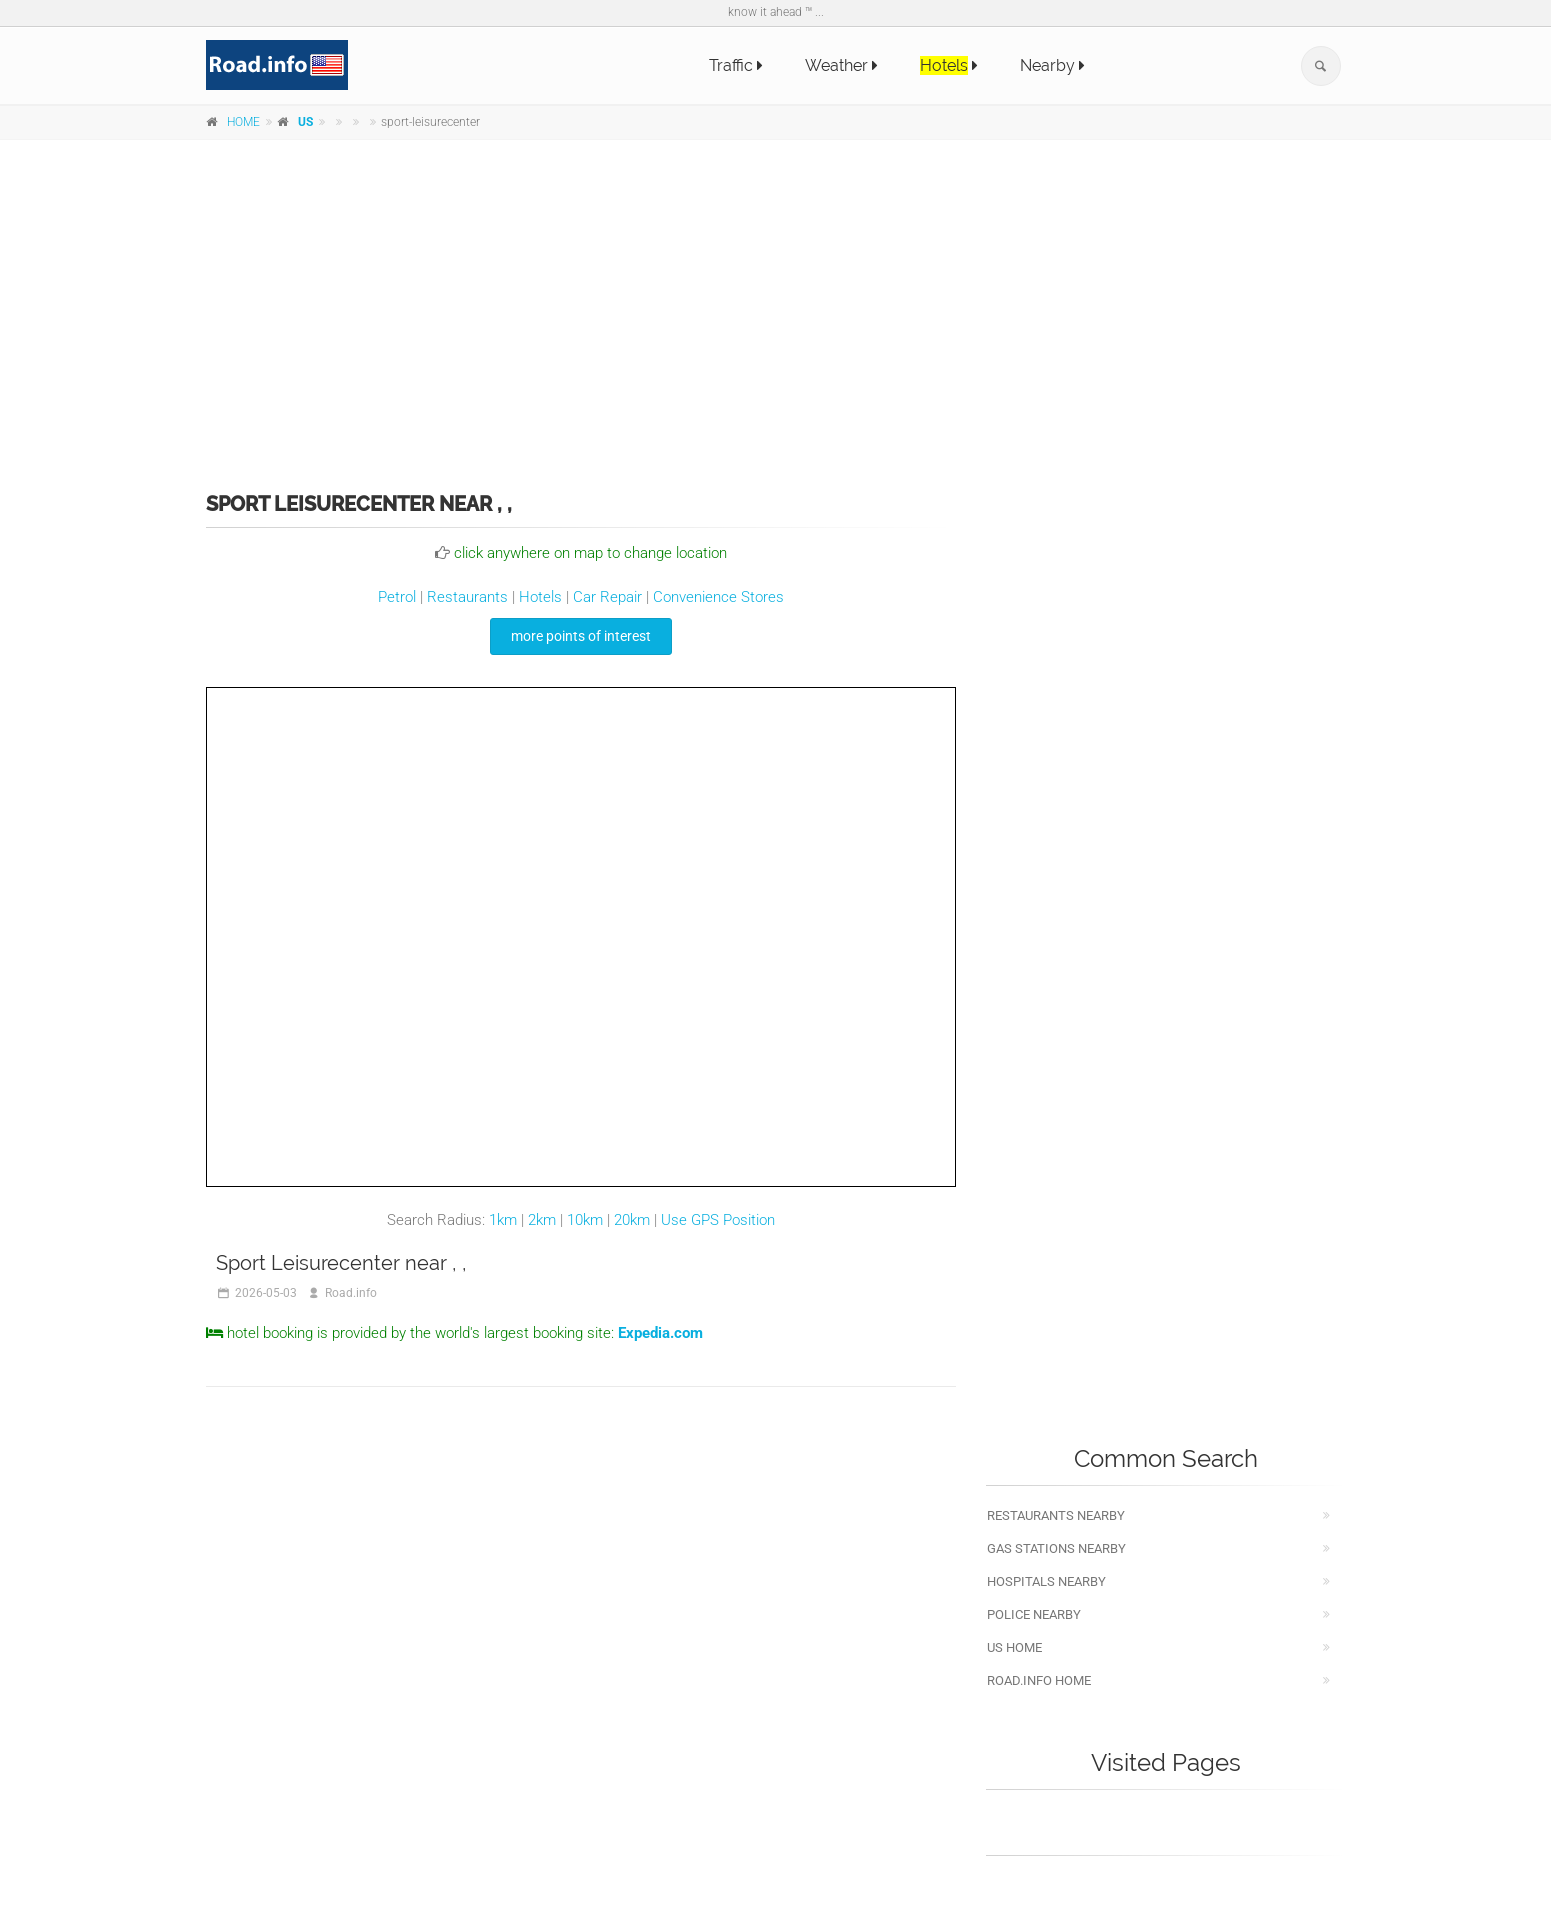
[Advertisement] (776, 302)
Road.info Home (1039, 1680)
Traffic (736, 65)
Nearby (1052, 65)
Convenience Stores (718, 597)
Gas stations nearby (1056, 1548)
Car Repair (607, 597)
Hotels (540, 597)
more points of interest (581, 636)
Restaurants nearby (1056, 1515)
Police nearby (1034, 1614)
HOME (243, 122)
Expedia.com (660, 1333)
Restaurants (467, 597)
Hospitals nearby (1046, 1581)
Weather (841, 65)
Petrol (397, 597)
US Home (1014, 1647)
